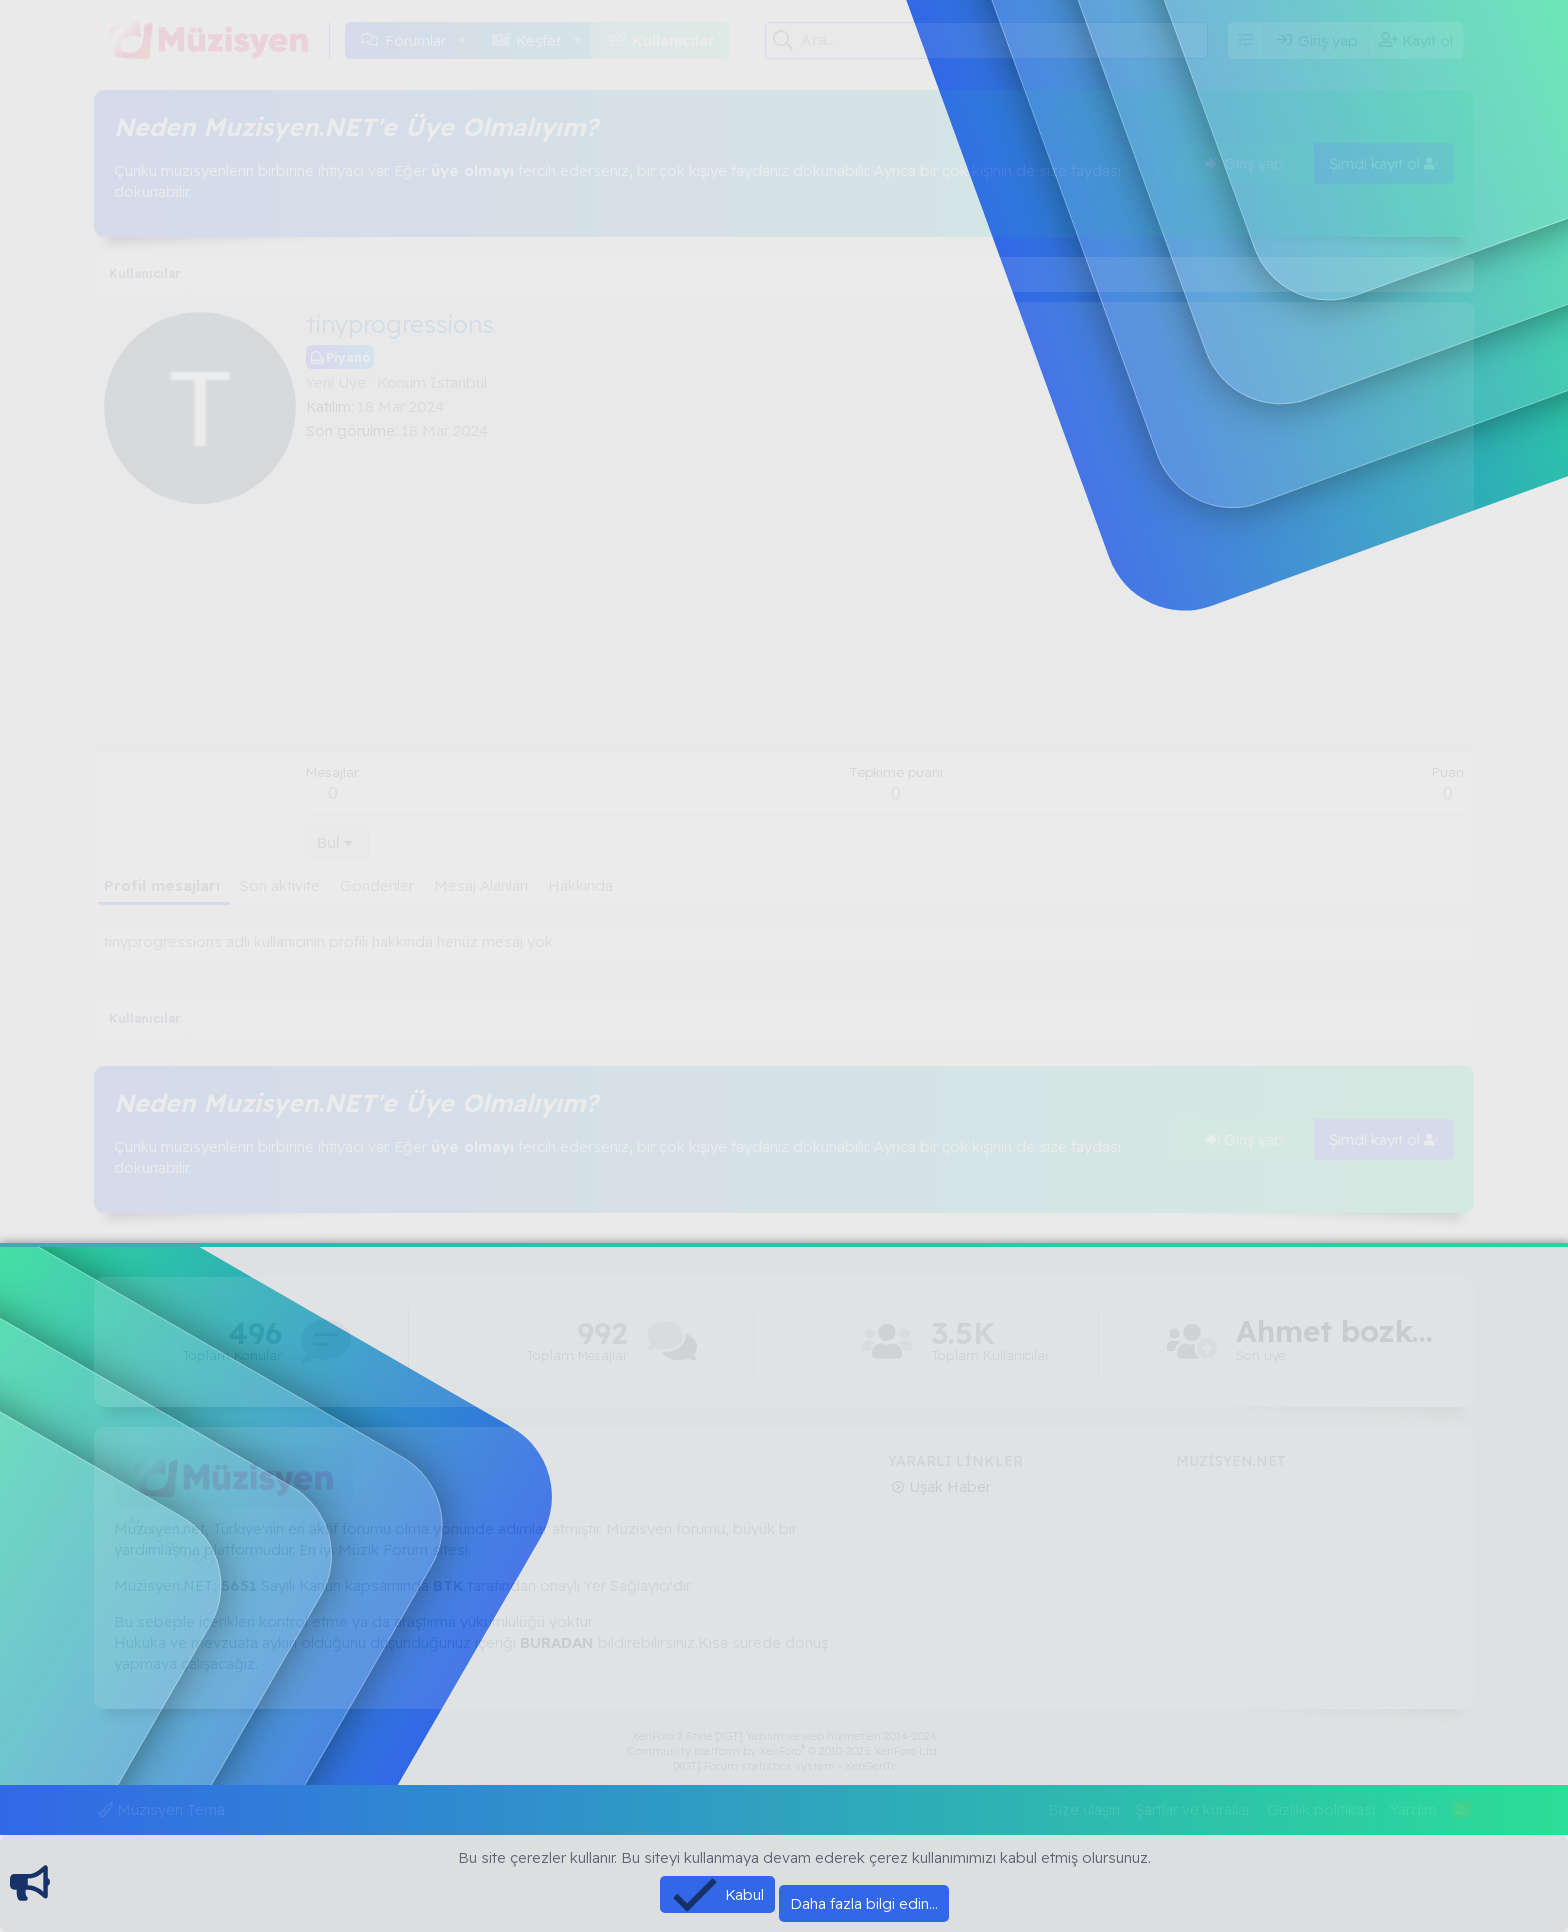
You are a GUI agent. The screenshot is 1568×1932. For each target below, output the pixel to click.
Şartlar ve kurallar (1193, 1809)
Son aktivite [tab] (280, 885)
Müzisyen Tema (161, 1809)
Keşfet (538, 40)
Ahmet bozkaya (1336, 1331)
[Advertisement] (885, 591)
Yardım (1413, 1809)
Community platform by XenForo (784, 1751)
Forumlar (415, 40)
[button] (462, 40)
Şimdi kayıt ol (1384, 163)
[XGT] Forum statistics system (784, 1766)
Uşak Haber (948, 1486)
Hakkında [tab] (580, 885)
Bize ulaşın (1084, 1809)
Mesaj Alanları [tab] (481, 885)
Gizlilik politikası (1321, 1809)
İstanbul (458, 382)
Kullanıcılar (673, 40)
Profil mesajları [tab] (162, 885)
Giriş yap (1244, 163)
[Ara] (1004, 40)
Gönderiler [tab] (377, 885)
